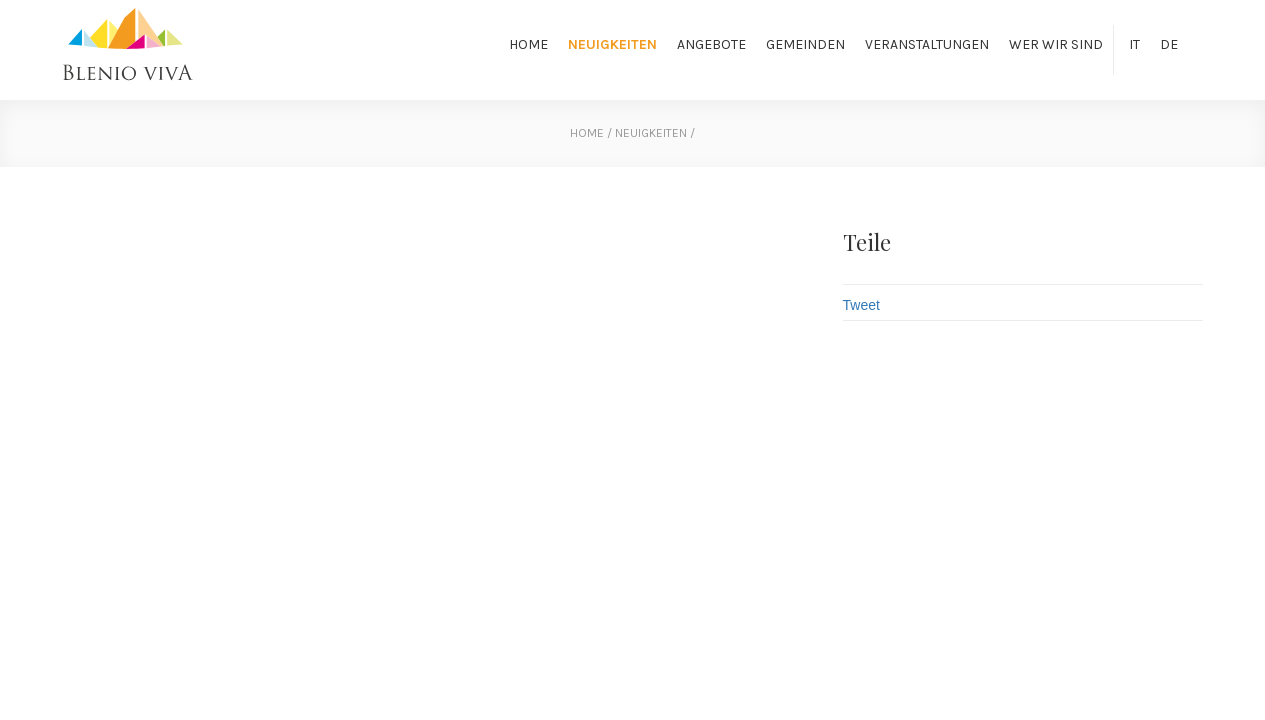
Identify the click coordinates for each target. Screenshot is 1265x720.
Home (528, 44)
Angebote (711, 44)
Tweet (861, 305)
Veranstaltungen (927, 44)
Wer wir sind (1056, 44)
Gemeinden (805, 44)
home (587, 133)
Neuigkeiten (612, 44)
